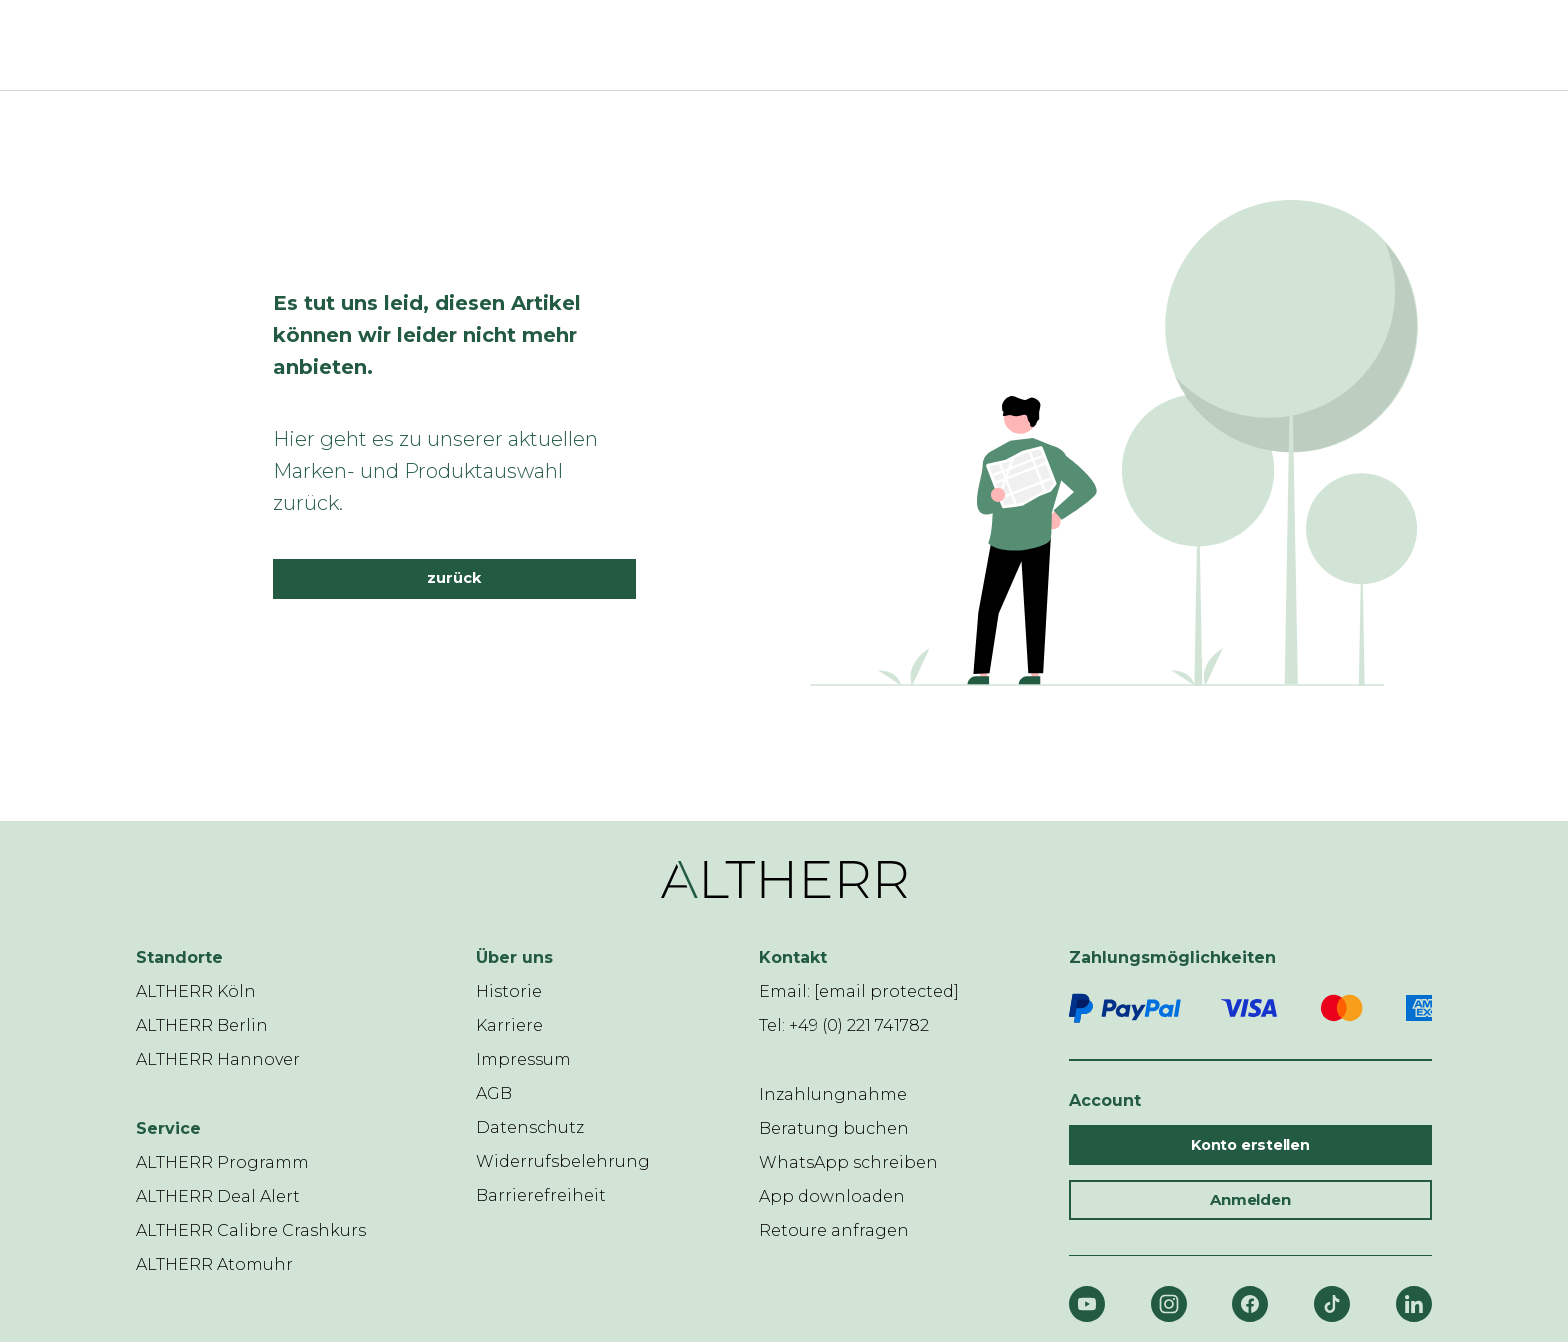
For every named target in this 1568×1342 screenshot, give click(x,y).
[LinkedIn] (1414, 1304)
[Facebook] (1250, 1304)
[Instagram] (1169, 1304)
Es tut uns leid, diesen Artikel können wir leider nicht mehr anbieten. (427, 335)
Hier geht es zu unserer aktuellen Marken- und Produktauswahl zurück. (435, 471)
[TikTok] (1332, 1304)
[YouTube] (1087, 1304)
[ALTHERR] (772, 45)
